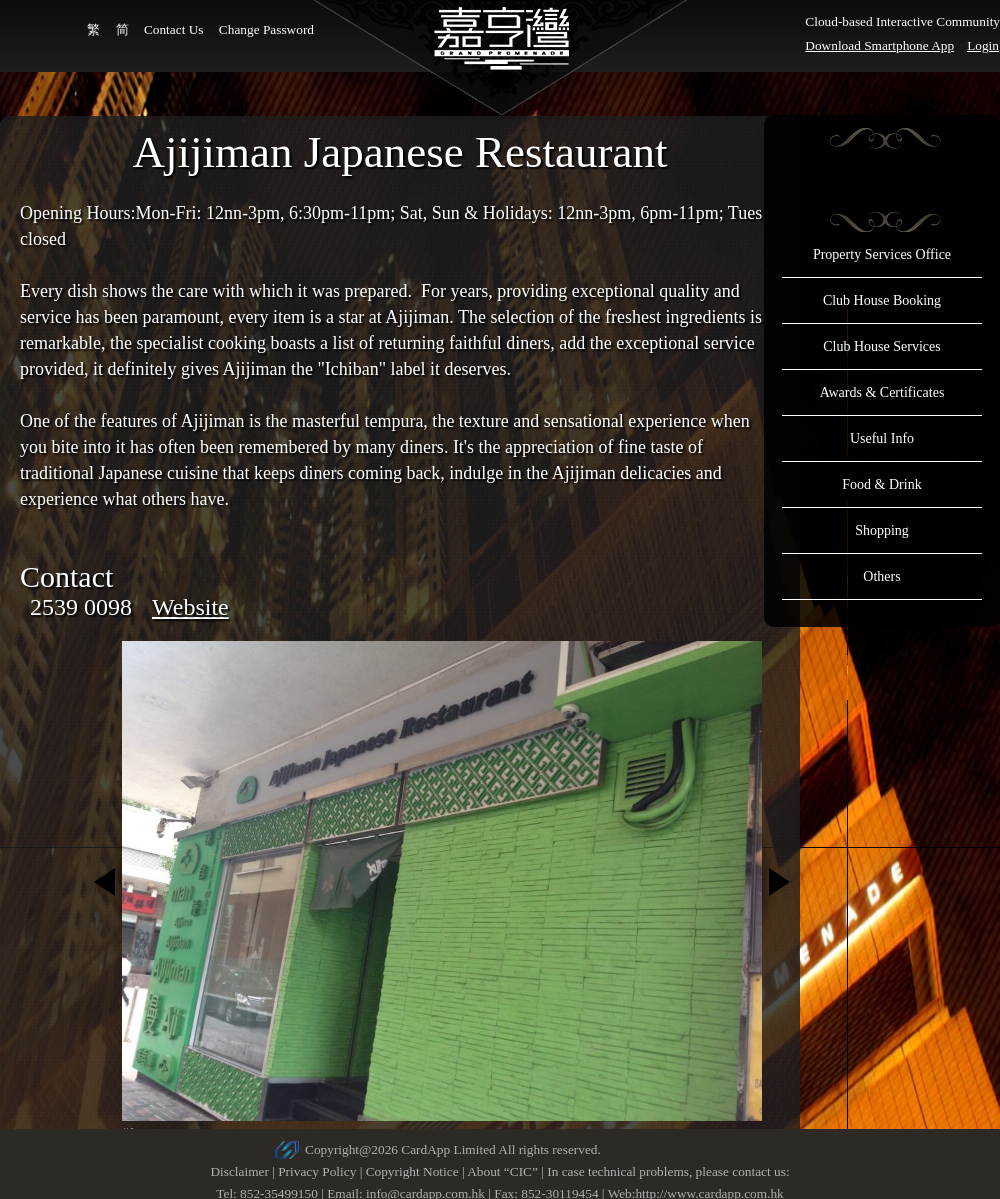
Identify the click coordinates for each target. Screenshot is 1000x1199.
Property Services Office (882, 254)
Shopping (882, 530)
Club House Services (881, 346)
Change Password (266, 29)
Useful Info (882, 438)
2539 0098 (81, 607)
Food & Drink (881, 484)
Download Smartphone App (879, 45)
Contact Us (174, 29)
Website (190, 607)
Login (983, 45)
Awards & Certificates (882, 392)
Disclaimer (239, 1171)
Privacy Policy (317, 1171)
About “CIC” (502, 1171)
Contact (66, 576)
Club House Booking (882, 300)
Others (881, 576)
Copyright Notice (412, 1171)
